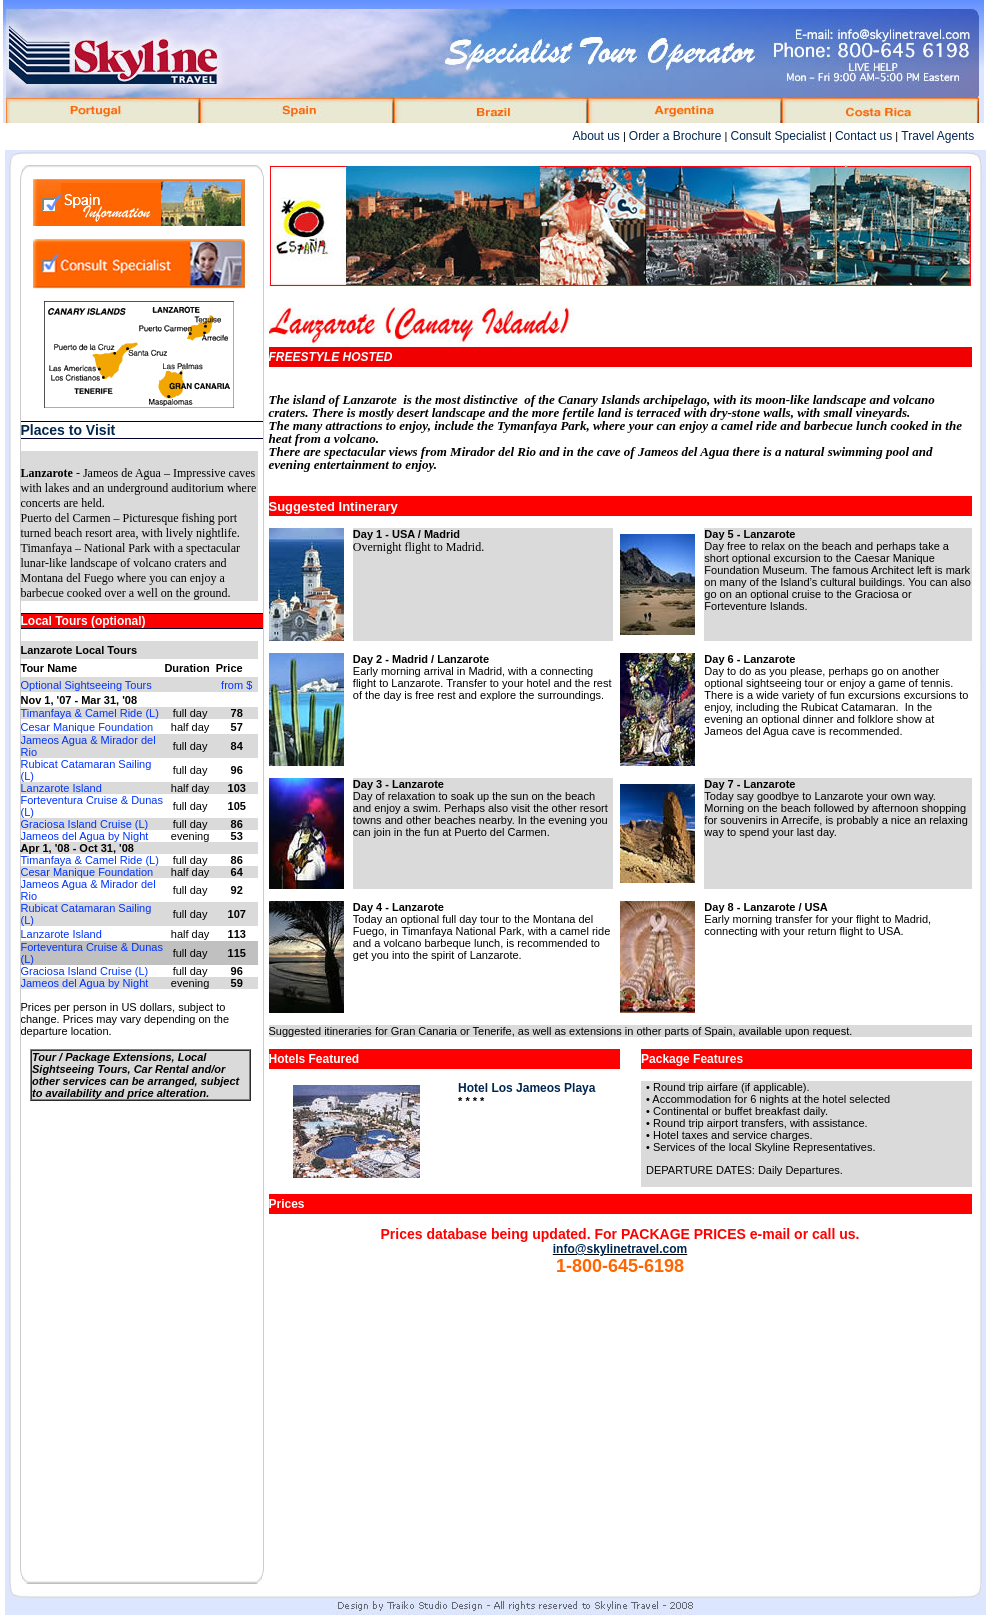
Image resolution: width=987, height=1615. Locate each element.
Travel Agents (937, 136)
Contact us (863, 136)
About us (595, 136)
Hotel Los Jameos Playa (526, 1088)
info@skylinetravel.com (620, 1249)
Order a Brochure (675, 136)
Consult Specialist (778, 136)
